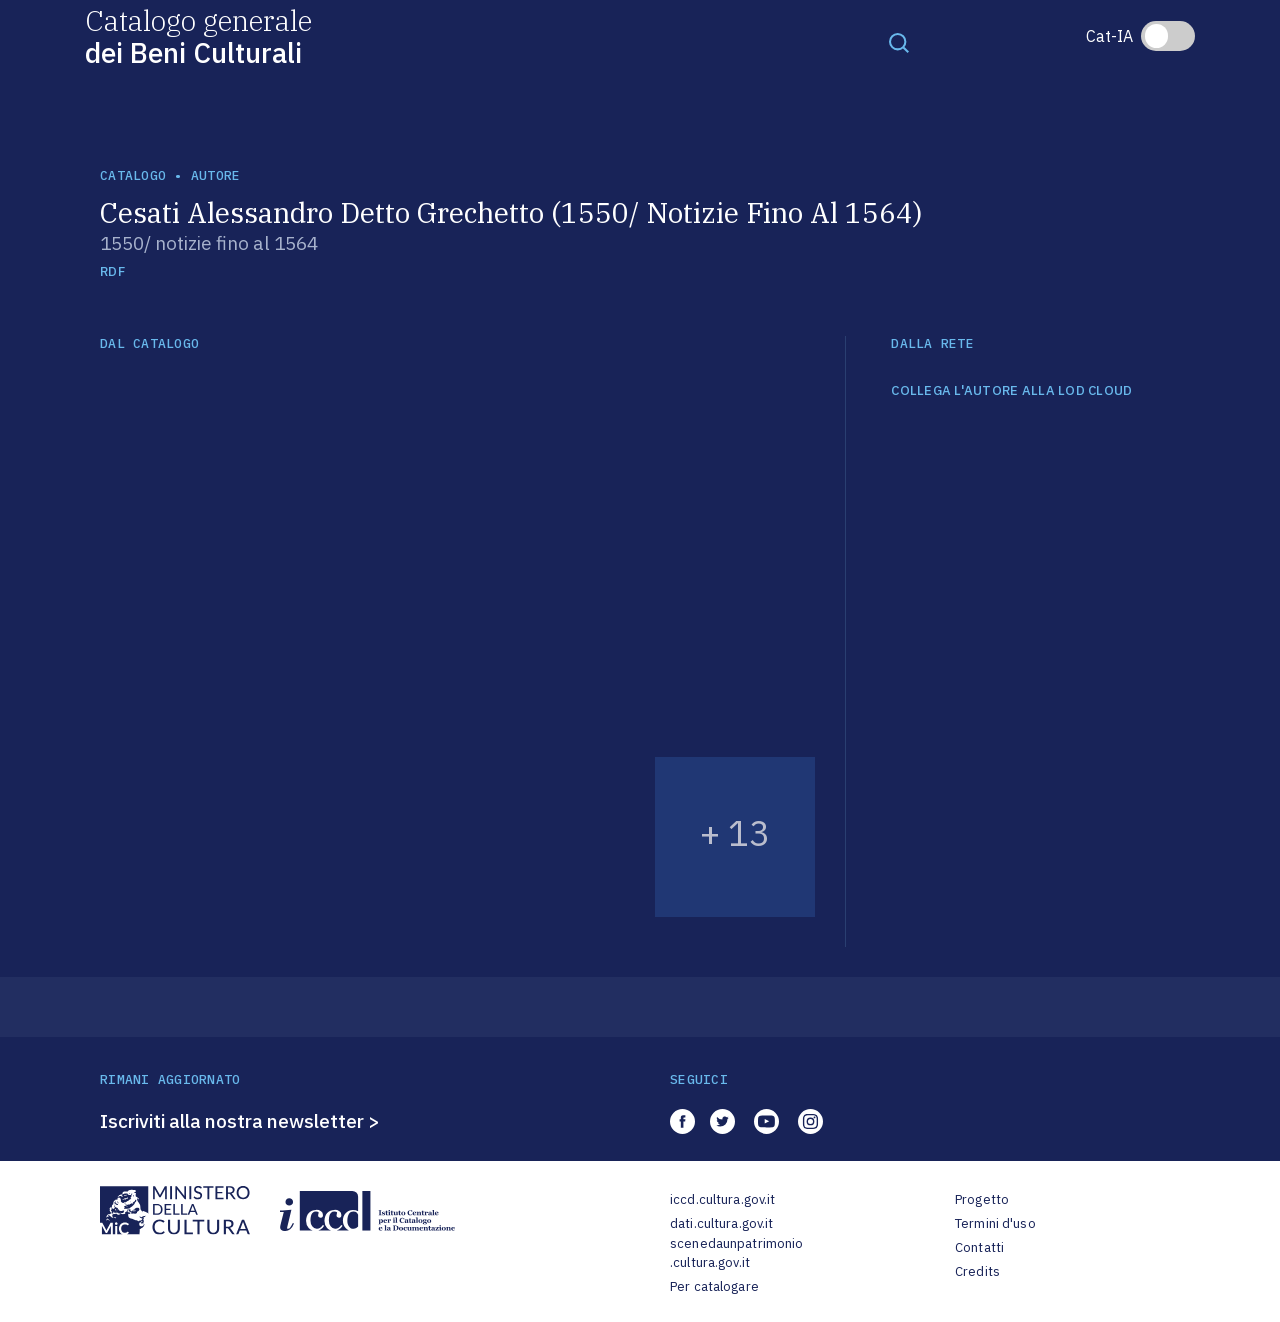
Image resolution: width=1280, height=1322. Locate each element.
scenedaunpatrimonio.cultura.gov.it (736, 1253)
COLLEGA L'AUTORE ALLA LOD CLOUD (1011, 391)
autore (216, 175)
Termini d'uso (995, 1223)
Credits (977, 1271)
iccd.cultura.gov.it (722, 1199)
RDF (112, 271)
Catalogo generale (198, 35)
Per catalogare (714, 1286)
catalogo (133, 175)
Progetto (982, 1199)
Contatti (979, 1247)
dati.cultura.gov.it (721, 1223)
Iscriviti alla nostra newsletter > (240, 1121)
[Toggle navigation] (899, 42)
